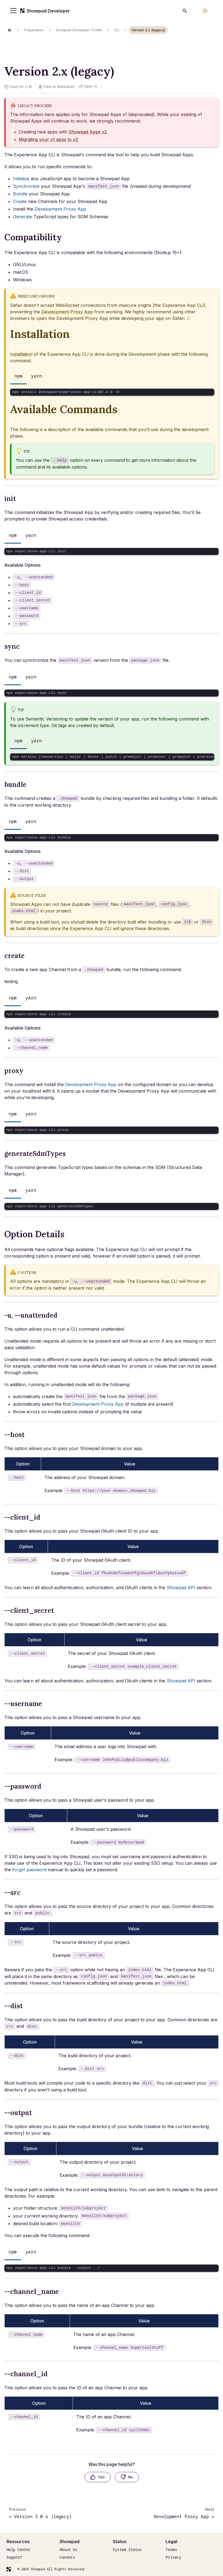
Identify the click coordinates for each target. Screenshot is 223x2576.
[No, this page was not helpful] (127, 2477)
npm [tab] (18, 376)
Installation (21, 354)
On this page (19, 43)
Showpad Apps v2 (88, 132)
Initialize (21, 178)
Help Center (18, 2549)
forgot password (29, 1869)
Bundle (20, 194)
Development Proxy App (60, 209)
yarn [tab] (36, 376)
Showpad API (181, 1587)
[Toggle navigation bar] (13, 11)
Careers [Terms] (67, 2557)
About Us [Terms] (69, 2549)
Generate (22, 216)
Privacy (173, 2557)
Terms (171, 2549)
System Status (127, 2549)
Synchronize (26, 186)
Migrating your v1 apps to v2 (48, 139)
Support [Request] (14, 2557)
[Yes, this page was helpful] (97, 2477)
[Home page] (9, 30)
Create (20, 201)
